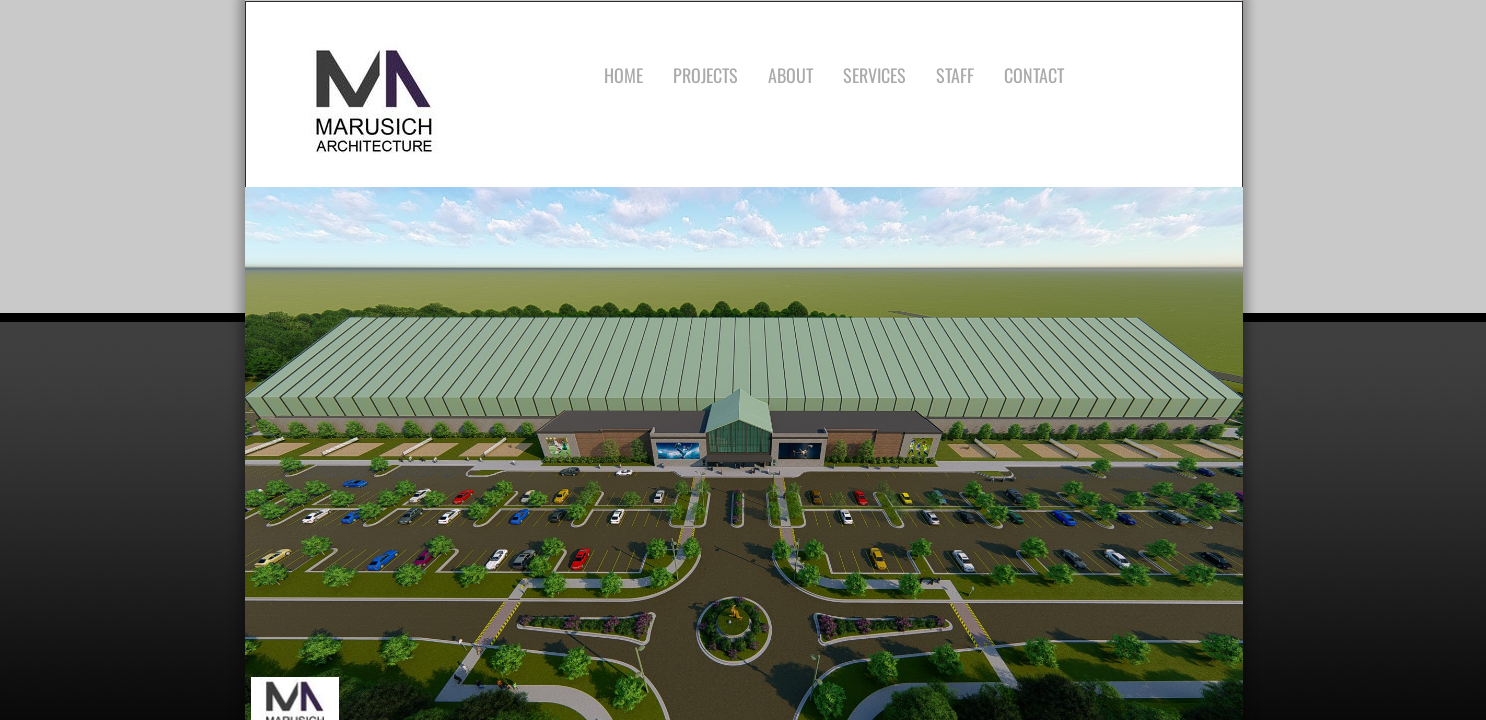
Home (623, 75)
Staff (955, 75)
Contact (1034, 75)
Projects (705, 75)
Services (874, 75)
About (790, 75)
